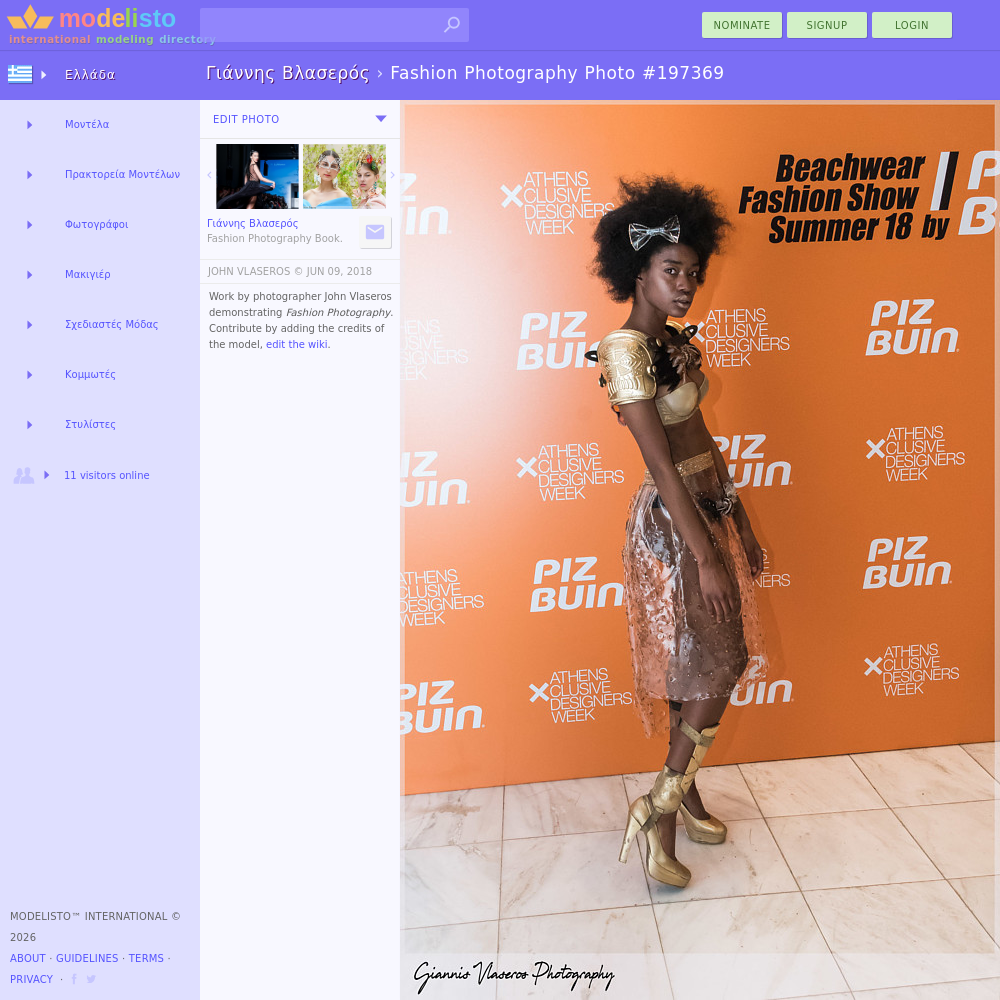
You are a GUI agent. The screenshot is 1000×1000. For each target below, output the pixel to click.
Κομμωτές (90, 374)
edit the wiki (297, 344)
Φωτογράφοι (96, 224)
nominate (742, 25)
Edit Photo (246, 119)
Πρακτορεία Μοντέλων (122, 174)
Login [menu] (912, 25)
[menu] (381, 119)
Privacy (31, 979)
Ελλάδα (90, 75)
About (28, 958)
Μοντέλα (87, 124)
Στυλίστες (90, 424)
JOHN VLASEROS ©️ (256, 271)
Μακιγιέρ (88, 274)
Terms (146, 958)
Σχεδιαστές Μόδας (112, 324)
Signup (827, 25)
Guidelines (87, 958)
